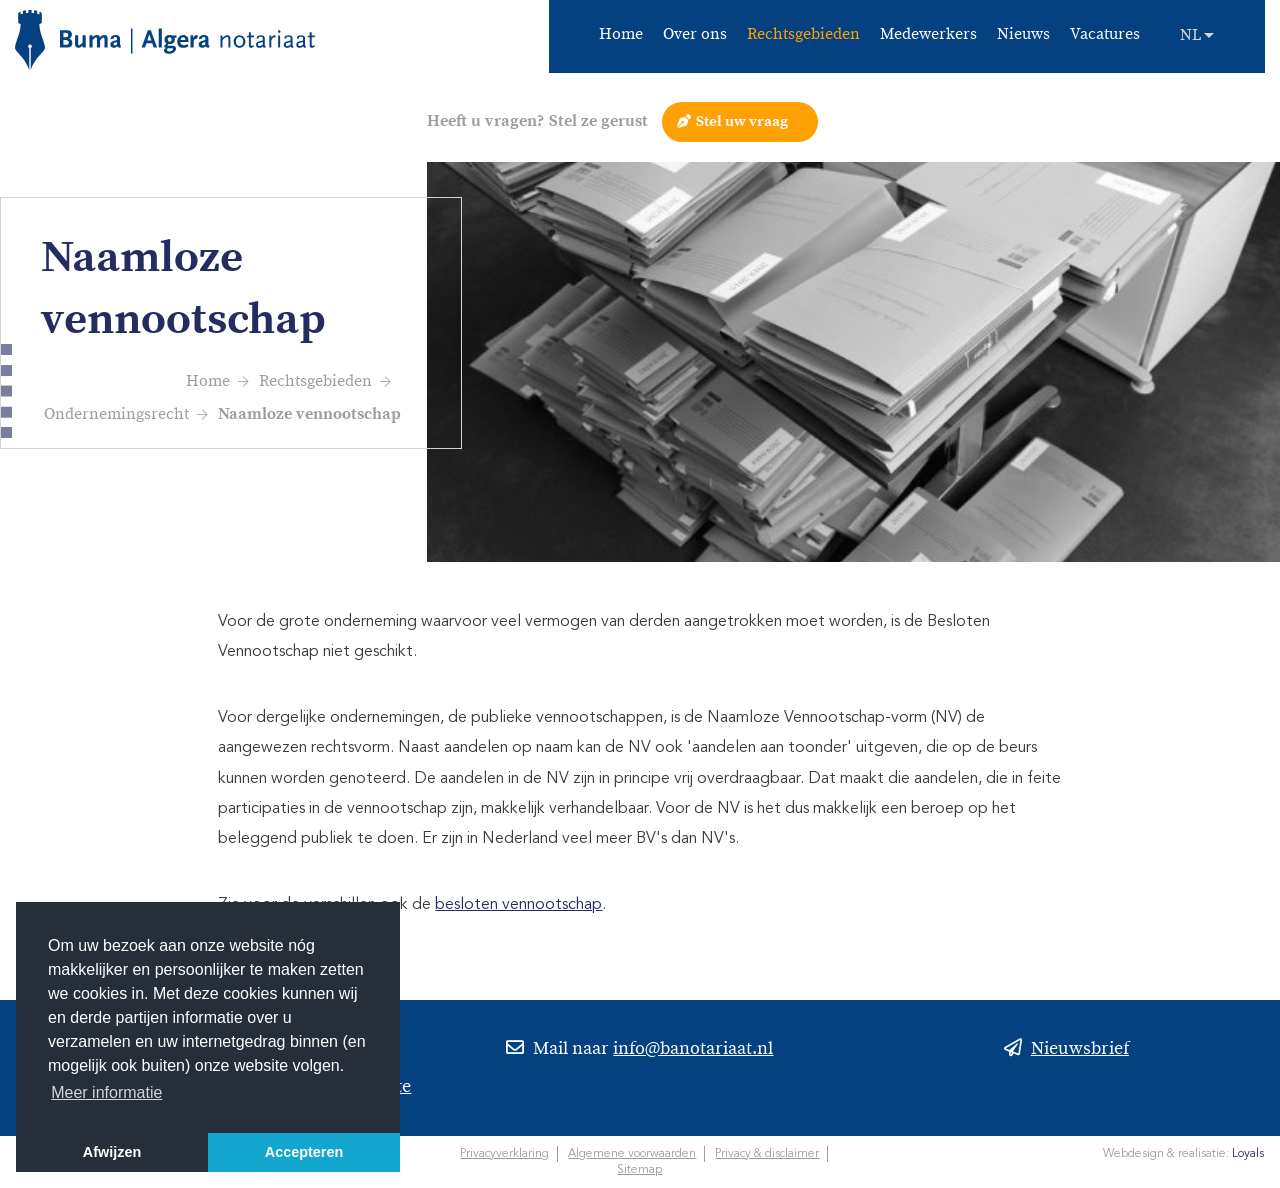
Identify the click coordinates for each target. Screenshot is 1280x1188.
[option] (853, 362)
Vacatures (1105, 35)
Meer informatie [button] (106, 1092)
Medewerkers (928, 35)
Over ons (695, 35)
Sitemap (639, 1170)
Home (621, 35)
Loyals (1248, 1154)
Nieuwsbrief (1080, 1050)
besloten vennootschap (518, 905)
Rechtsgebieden (803, 35)
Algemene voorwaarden (632, 1154)
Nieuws (1023, 35)
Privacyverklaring (504, 1154)
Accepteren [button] (304, 1152)
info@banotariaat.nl (693, 1050)
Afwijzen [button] (112, 1152)
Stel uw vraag (742, 121)
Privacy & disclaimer (767, 1154)
